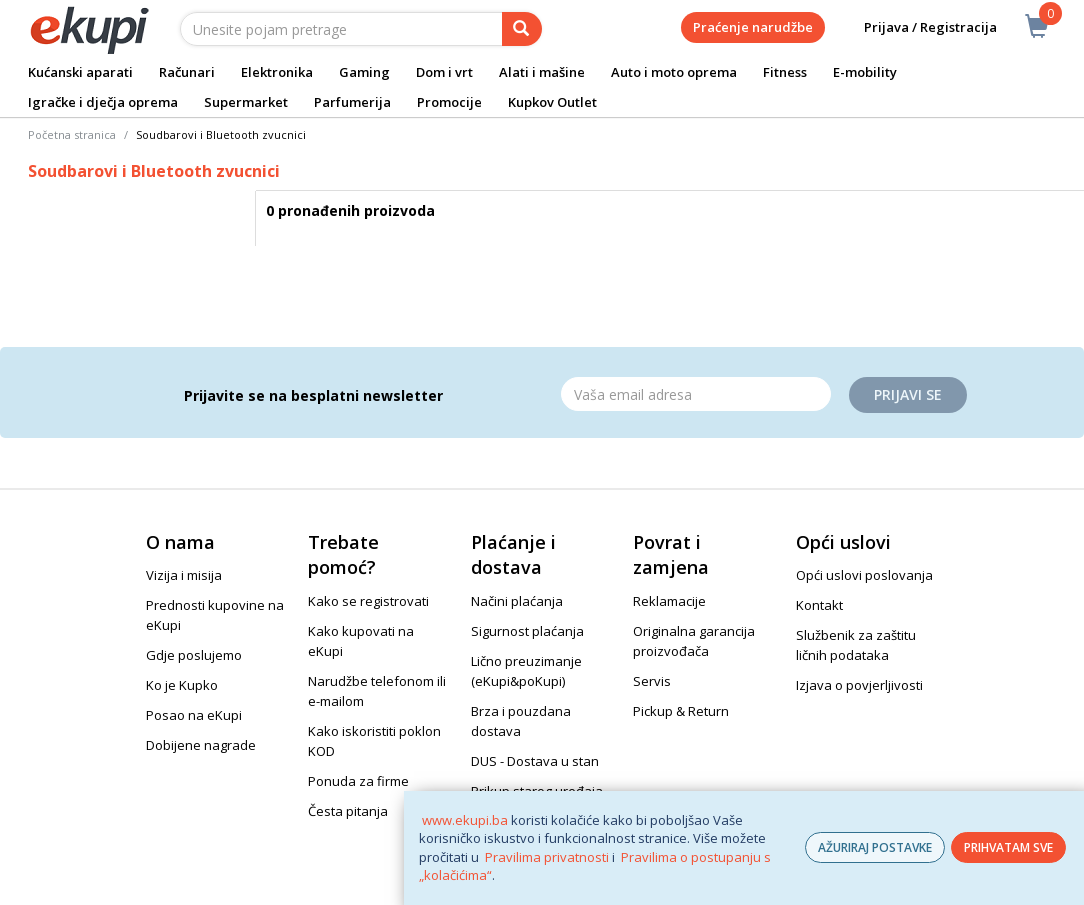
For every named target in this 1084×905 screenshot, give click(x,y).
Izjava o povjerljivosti (859, 685)
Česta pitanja (348, 811)
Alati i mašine (542, 72)
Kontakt (819, 605)
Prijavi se (908, 394)
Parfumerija (352, 102)
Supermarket (246, 102)
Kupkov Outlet (552, 102)
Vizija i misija (184, 575)
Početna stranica (72, 134)
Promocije (449, 102)
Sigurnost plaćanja (527, 631)
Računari (187, 72)
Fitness (785, 72)
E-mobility (865, 72)
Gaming (364, 72)
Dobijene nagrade (201, 745)
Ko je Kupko (182, 685)
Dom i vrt (444, 72)
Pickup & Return (681, 711)
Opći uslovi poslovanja (864, 575)
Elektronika (277, 72)
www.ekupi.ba (465, 820)
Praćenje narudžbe (753, 27)
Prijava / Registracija (916, 27)
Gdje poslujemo (194, 655)
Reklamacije (669, 601)
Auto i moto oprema (674, 72)
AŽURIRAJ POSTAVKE (875, 847)
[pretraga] (522, 29)
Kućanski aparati (80, 72)
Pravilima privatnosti (547, 857)
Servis (652, 681)
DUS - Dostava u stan (535, 761)
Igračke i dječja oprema (103, 102)
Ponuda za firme (358, 781)
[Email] (696, 394)
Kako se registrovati (368, 601)
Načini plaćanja (517, 601)
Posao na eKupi (194, 715)
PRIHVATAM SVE (1008, 847)
